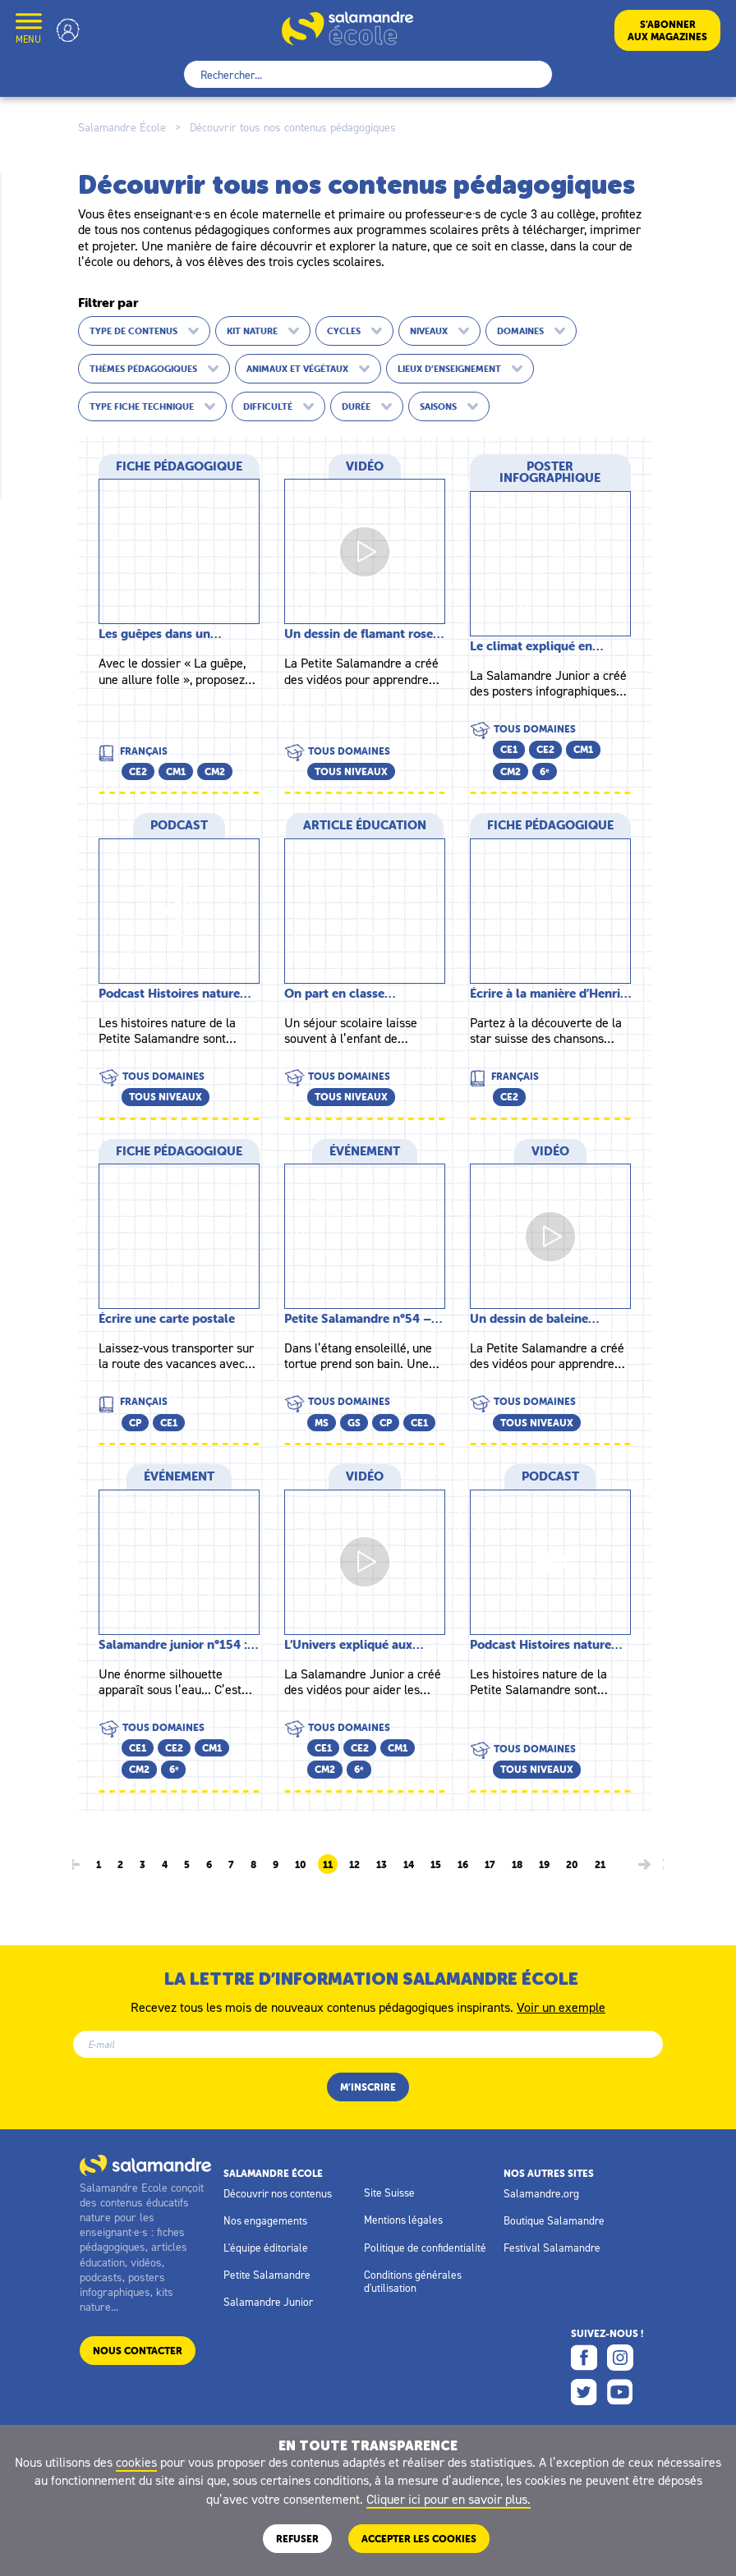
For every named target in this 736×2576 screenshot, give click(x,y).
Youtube (620, 2392)
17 (490, 1865)
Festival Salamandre (552, 2247)
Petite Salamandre (266, 2274)
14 (408, 1865)
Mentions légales (403, 2219)
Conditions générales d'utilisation (413, 2281)
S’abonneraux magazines (667, 30)
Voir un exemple (561, 2006)
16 (463, 1865)
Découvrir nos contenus (277, 2193)
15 (435, 1865)
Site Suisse (389, 2192)
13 (381, 1865)
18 (517, 1865)
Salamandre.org (541, 2193)
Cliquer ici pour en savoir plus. (448, 2499)
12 (354, 1865)
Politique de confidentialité (425, 2247)
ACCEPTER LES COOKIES (418, 2538)
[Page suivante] (644, 1864)
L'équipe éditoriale (265, 2247)
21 (600, 1865)
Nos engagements (265, 2220)
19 (544, 1865)
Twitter (584, 2392)
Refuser (297, 2538)
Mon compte (68, 30)
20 (572, 1865)
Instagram (620, 2357)
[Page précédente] (73, 1864)
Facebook (584, 2357)
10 (300, 1865)
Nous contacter (137, 2350)
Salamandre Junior (268, 2301)
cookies (136, 2462)
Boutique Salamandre (554, 2220)
